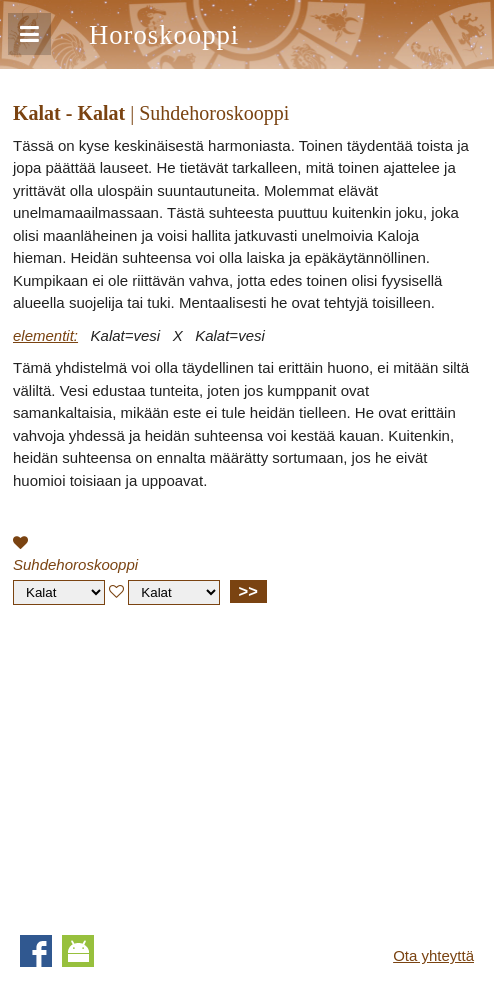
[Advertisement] (181, 765)
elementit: (45, 335)
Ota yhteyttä (433, 955)
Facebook (36, 951)
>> (248, 591)
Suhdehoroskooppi (75, 564)
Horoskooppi (164, 35)
